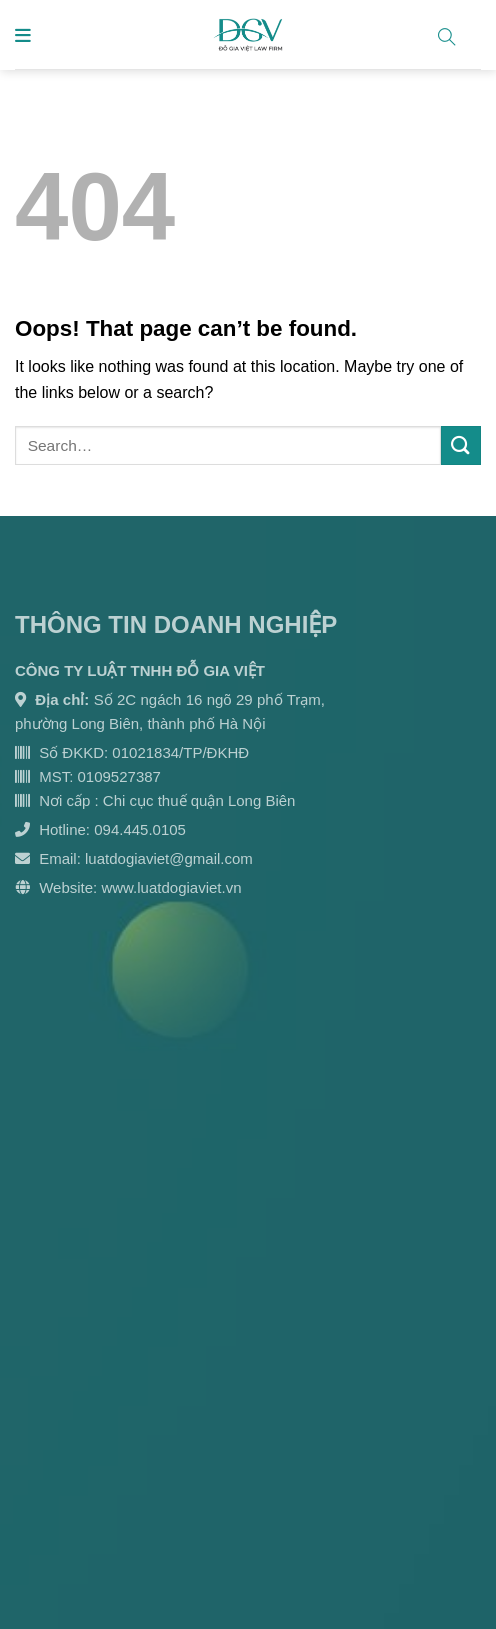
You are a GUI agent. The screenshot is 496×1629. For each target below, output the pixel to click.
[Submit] (461, 445)
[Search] (454, 33)
